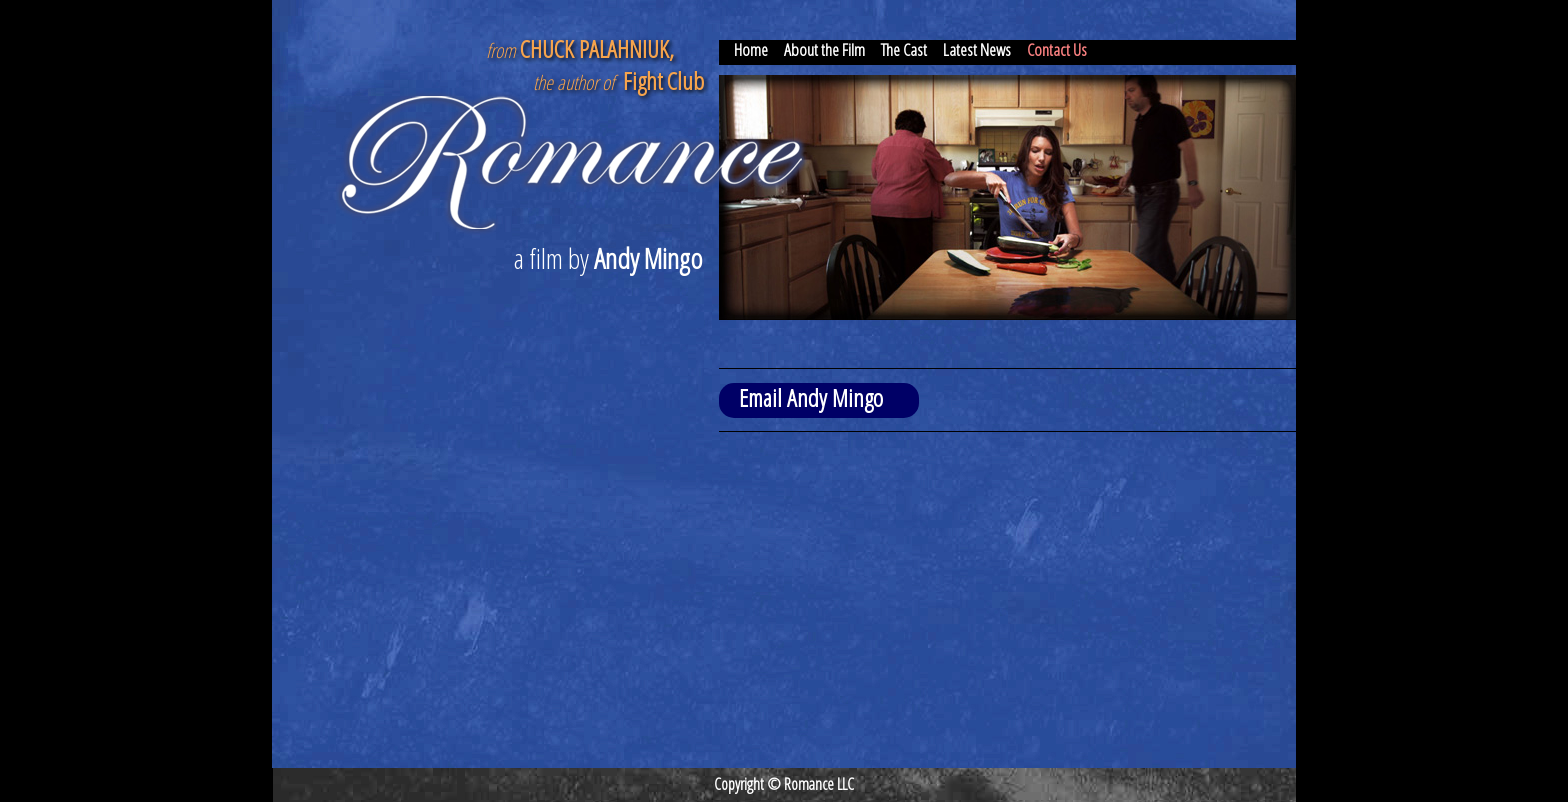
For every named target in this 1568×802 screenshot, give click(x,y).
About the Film (824, 50)
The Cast (904, 50)
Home (751, 50)
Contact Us (1057, 50)
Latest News (977, 50)
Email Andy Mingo (811, 397)
